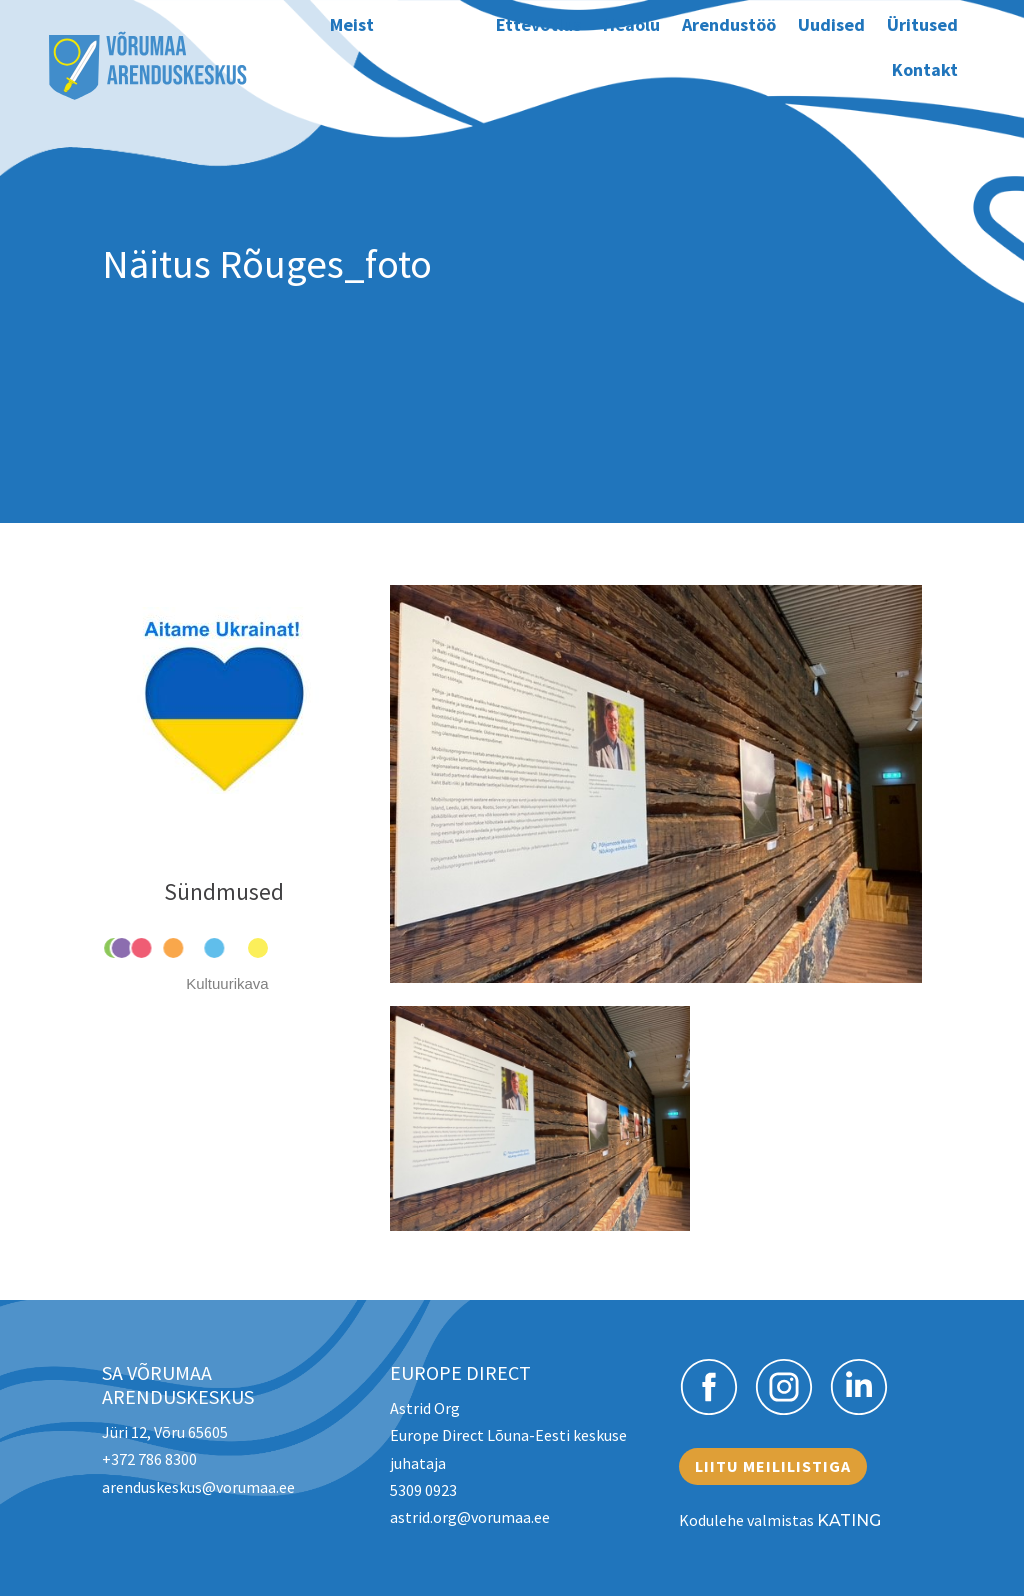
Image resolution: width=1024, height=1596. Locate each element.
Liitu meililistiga (773, 1466)
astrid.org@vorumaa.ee (470, 1517)
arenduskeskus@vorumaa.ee (198, 1487)
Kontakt (925, 69)
